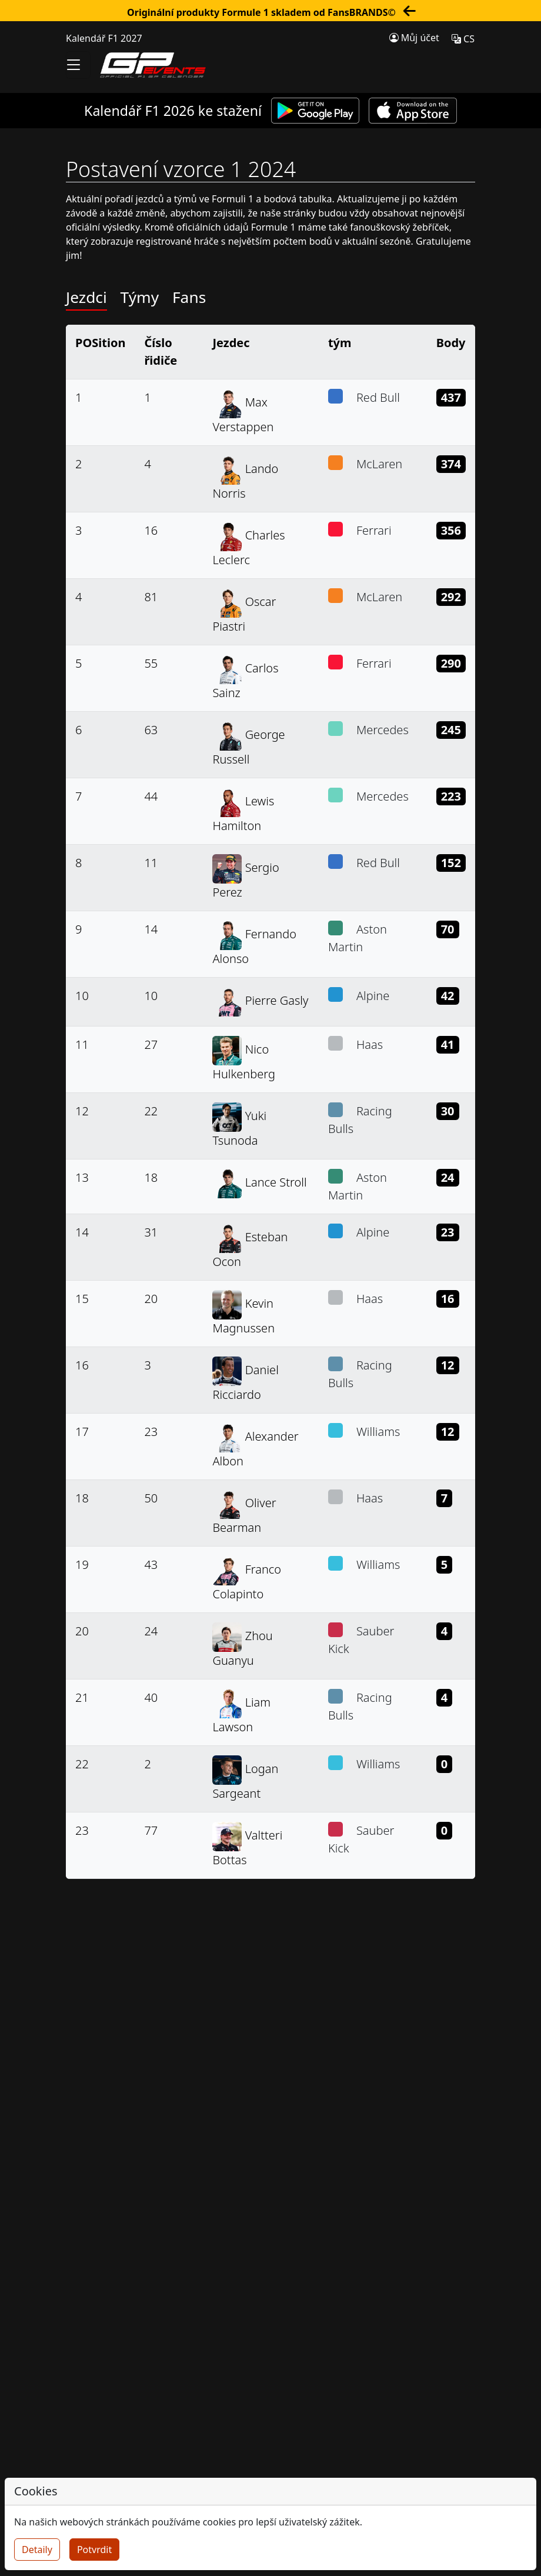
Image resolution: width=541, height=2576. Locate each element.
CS (463, 38)
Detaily (37, 2549)
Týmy (140, 297)
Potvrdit (94, 2549)
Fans (189, 297)
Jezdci (86, 297)
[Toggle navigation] (78, 65)
